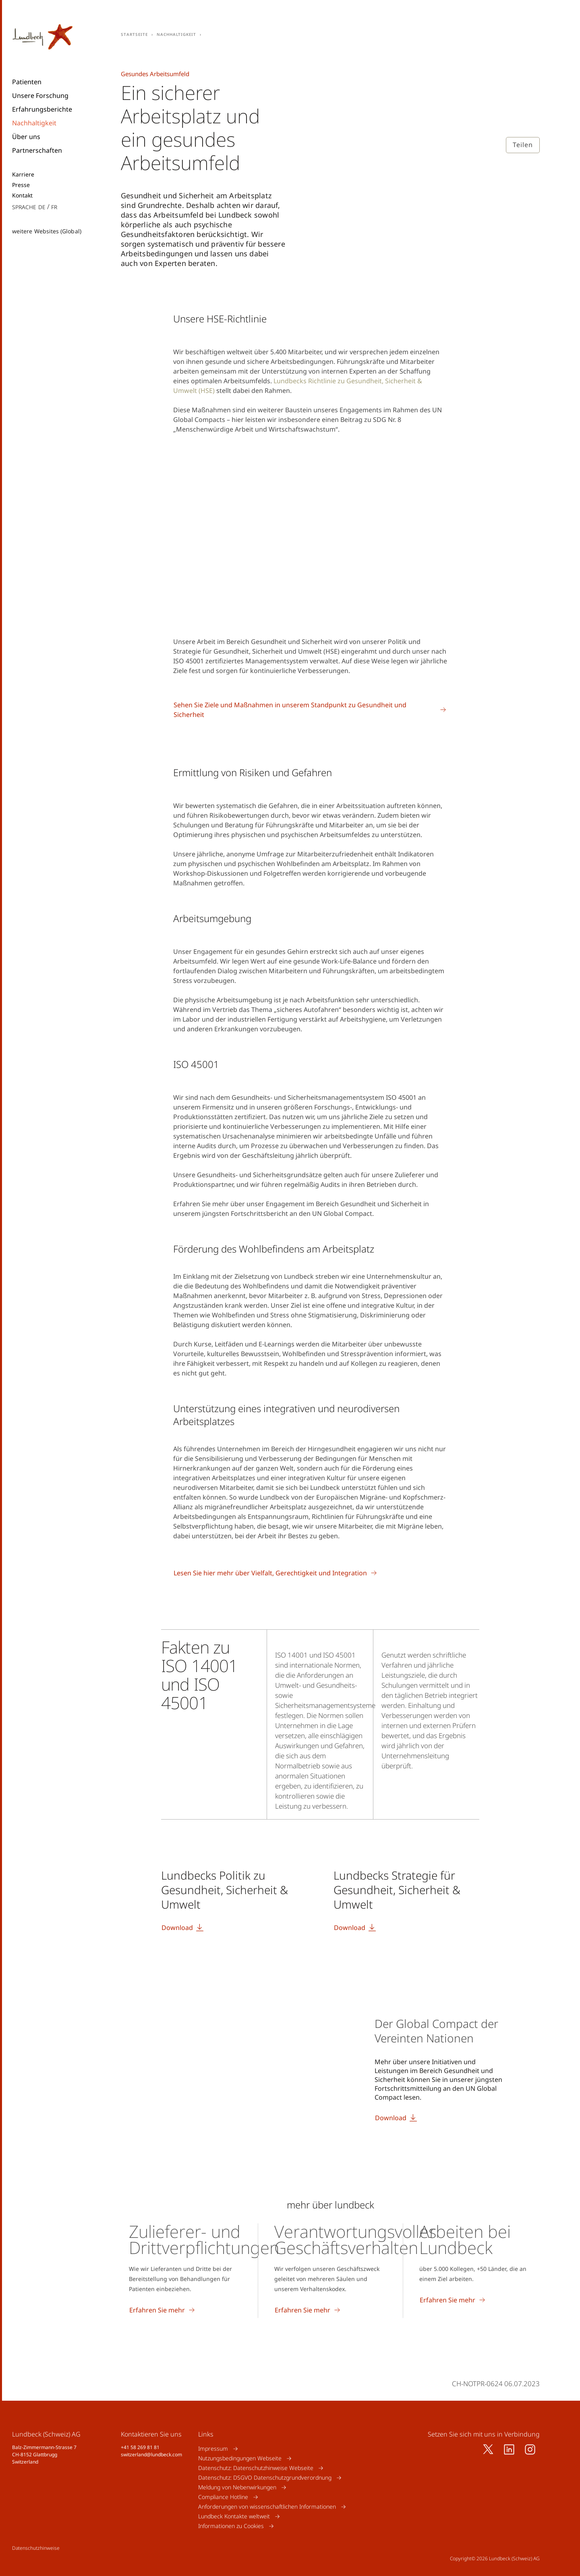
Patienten (26, 81)
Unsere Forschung (40, 95)
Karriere (23, 174)
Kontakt (22, 195)
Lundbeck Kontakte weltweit (234, 2516)
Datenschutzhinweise (36, 2548)
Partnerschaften (37, 150)
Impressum (213, 2448)
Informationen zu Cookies (231, 2525)
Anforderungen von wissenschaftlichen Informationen (267, 2506)
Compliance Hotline (223, 2496)
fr (54, 206)
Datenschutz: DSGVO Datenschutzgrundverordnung (264, 2477)
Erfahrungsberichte (42, 109)
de (42, 206)
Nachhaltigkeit (34, 122)
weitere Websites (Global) (46, 231)
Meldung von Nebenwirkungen (237, 2487)
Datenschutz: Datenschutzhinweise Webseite (255, 2467)
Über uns (26, 136)
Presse (21, 185)
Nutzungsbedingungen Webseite (240, 2458)
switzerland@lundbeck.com (151, 2454)
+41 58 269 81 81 (140, 2447)
